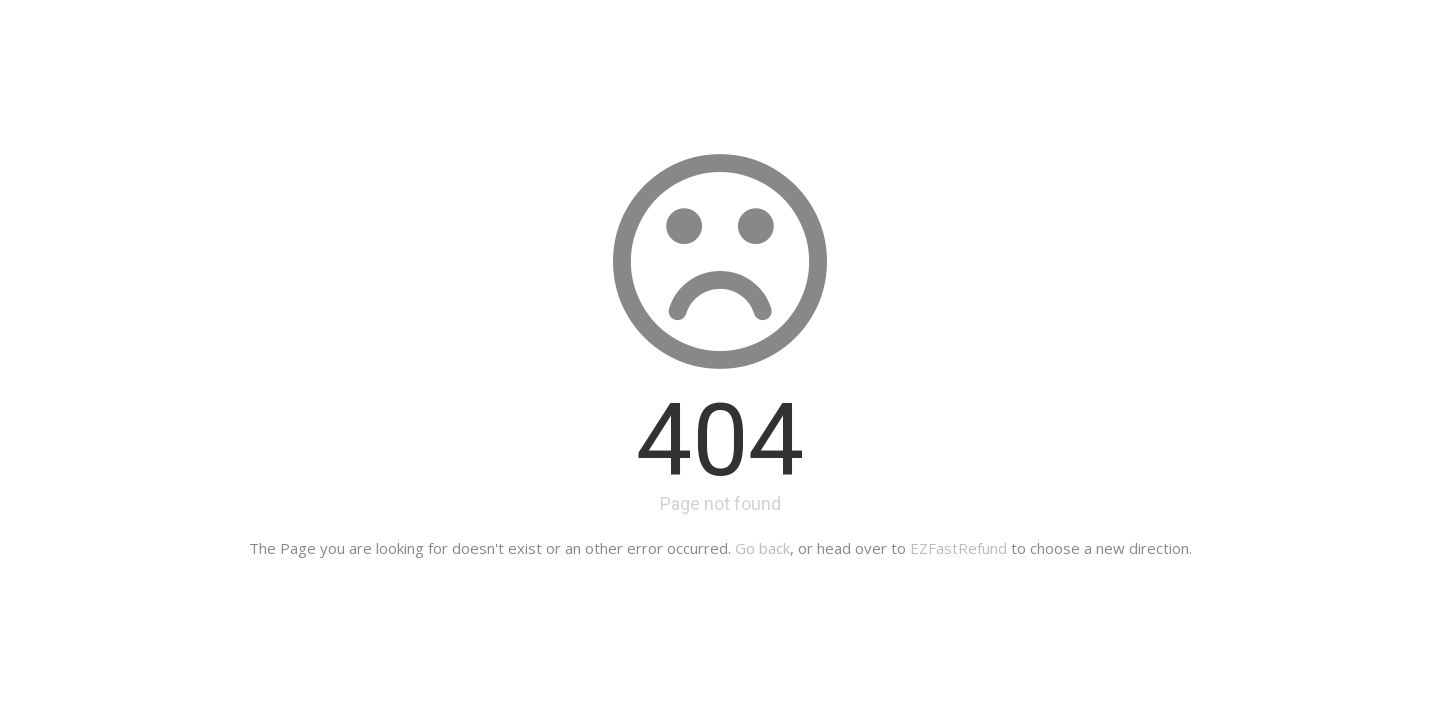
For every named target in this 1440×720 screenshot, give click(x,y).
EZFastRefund (958, 548)
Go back (762, 548)
